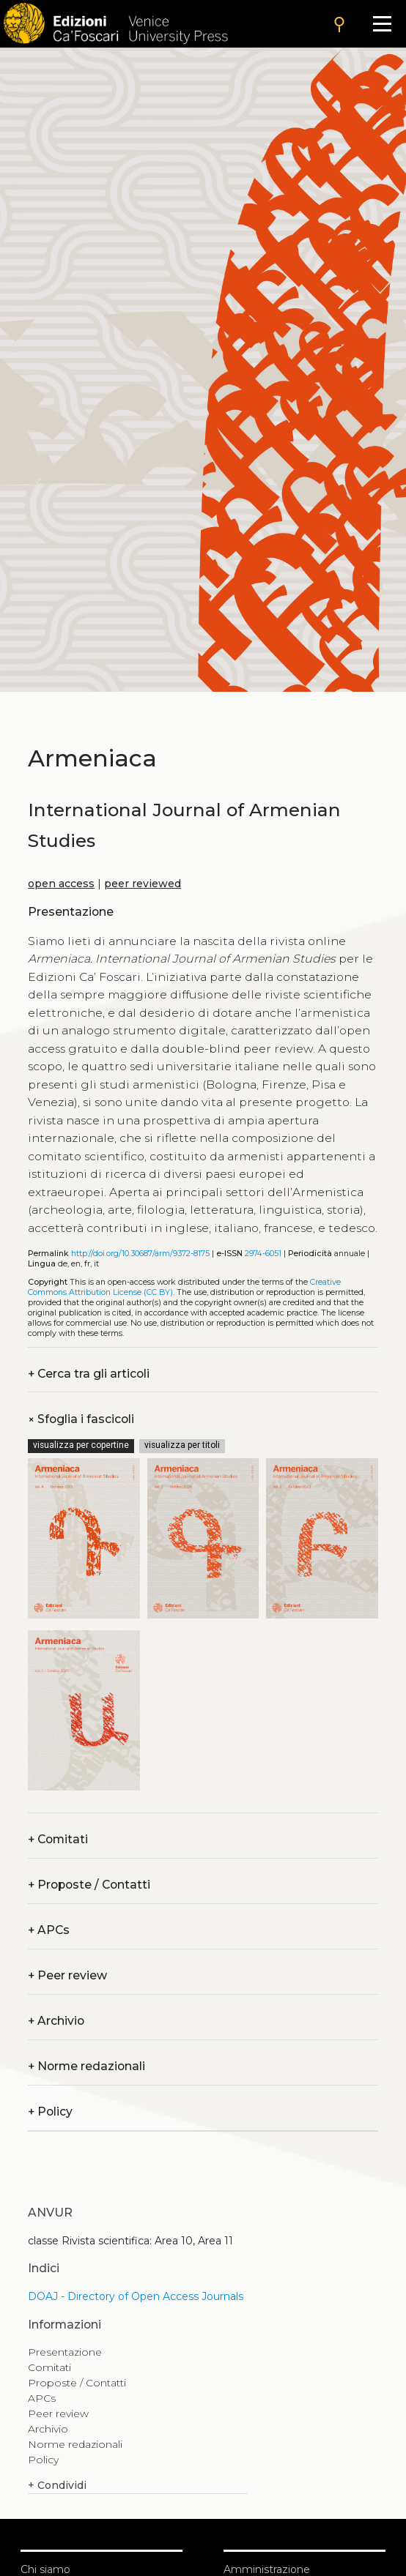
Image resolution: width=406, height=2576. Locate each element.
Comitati (58, 1839)
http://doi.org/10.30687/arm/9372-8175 (140, 1253)
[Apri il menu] (382, 24)
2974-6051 (263, 1253)
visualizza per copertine (81, 1445)
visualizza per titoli (182, 1445)
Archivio (56, 2021)
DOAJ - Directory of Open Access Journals (135, 2296)
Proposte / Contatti (89, 1884)
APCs (49, 1930)
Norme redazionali (86, 2066)
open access (61, 883)
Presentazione (65, 2352)
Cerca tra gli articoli (89, 1373)
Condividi (57, 2485)
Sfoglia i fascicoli (81, 1419)
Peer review (67, 1975)
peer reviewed (142, 883)
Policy (50, 2111)
